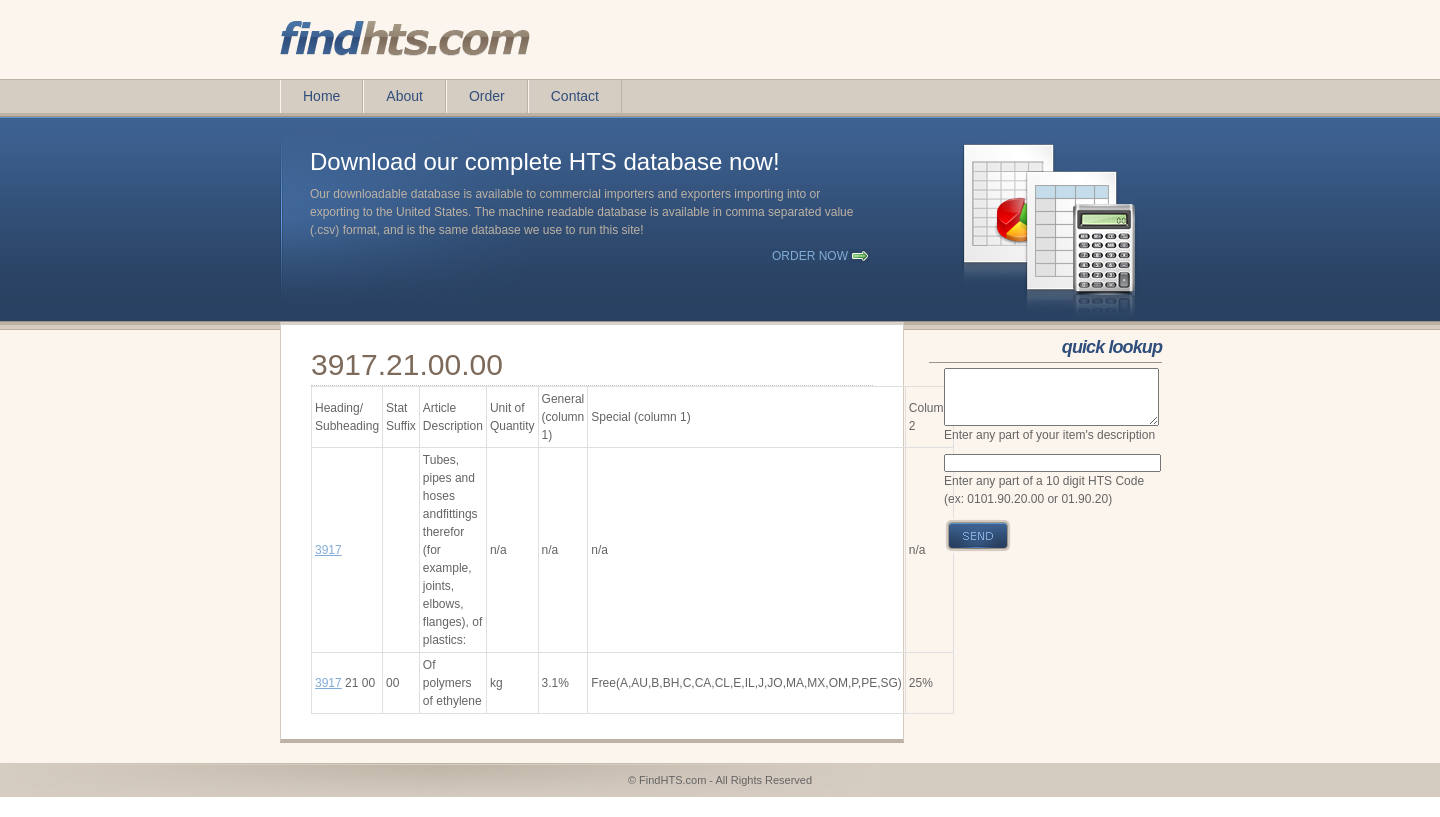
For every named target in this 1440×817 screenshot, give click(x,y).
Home (321, 96)
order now (810, 256)
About (404, 96)
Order (487, 96)
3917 (328, 550)
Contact (575, 96)
